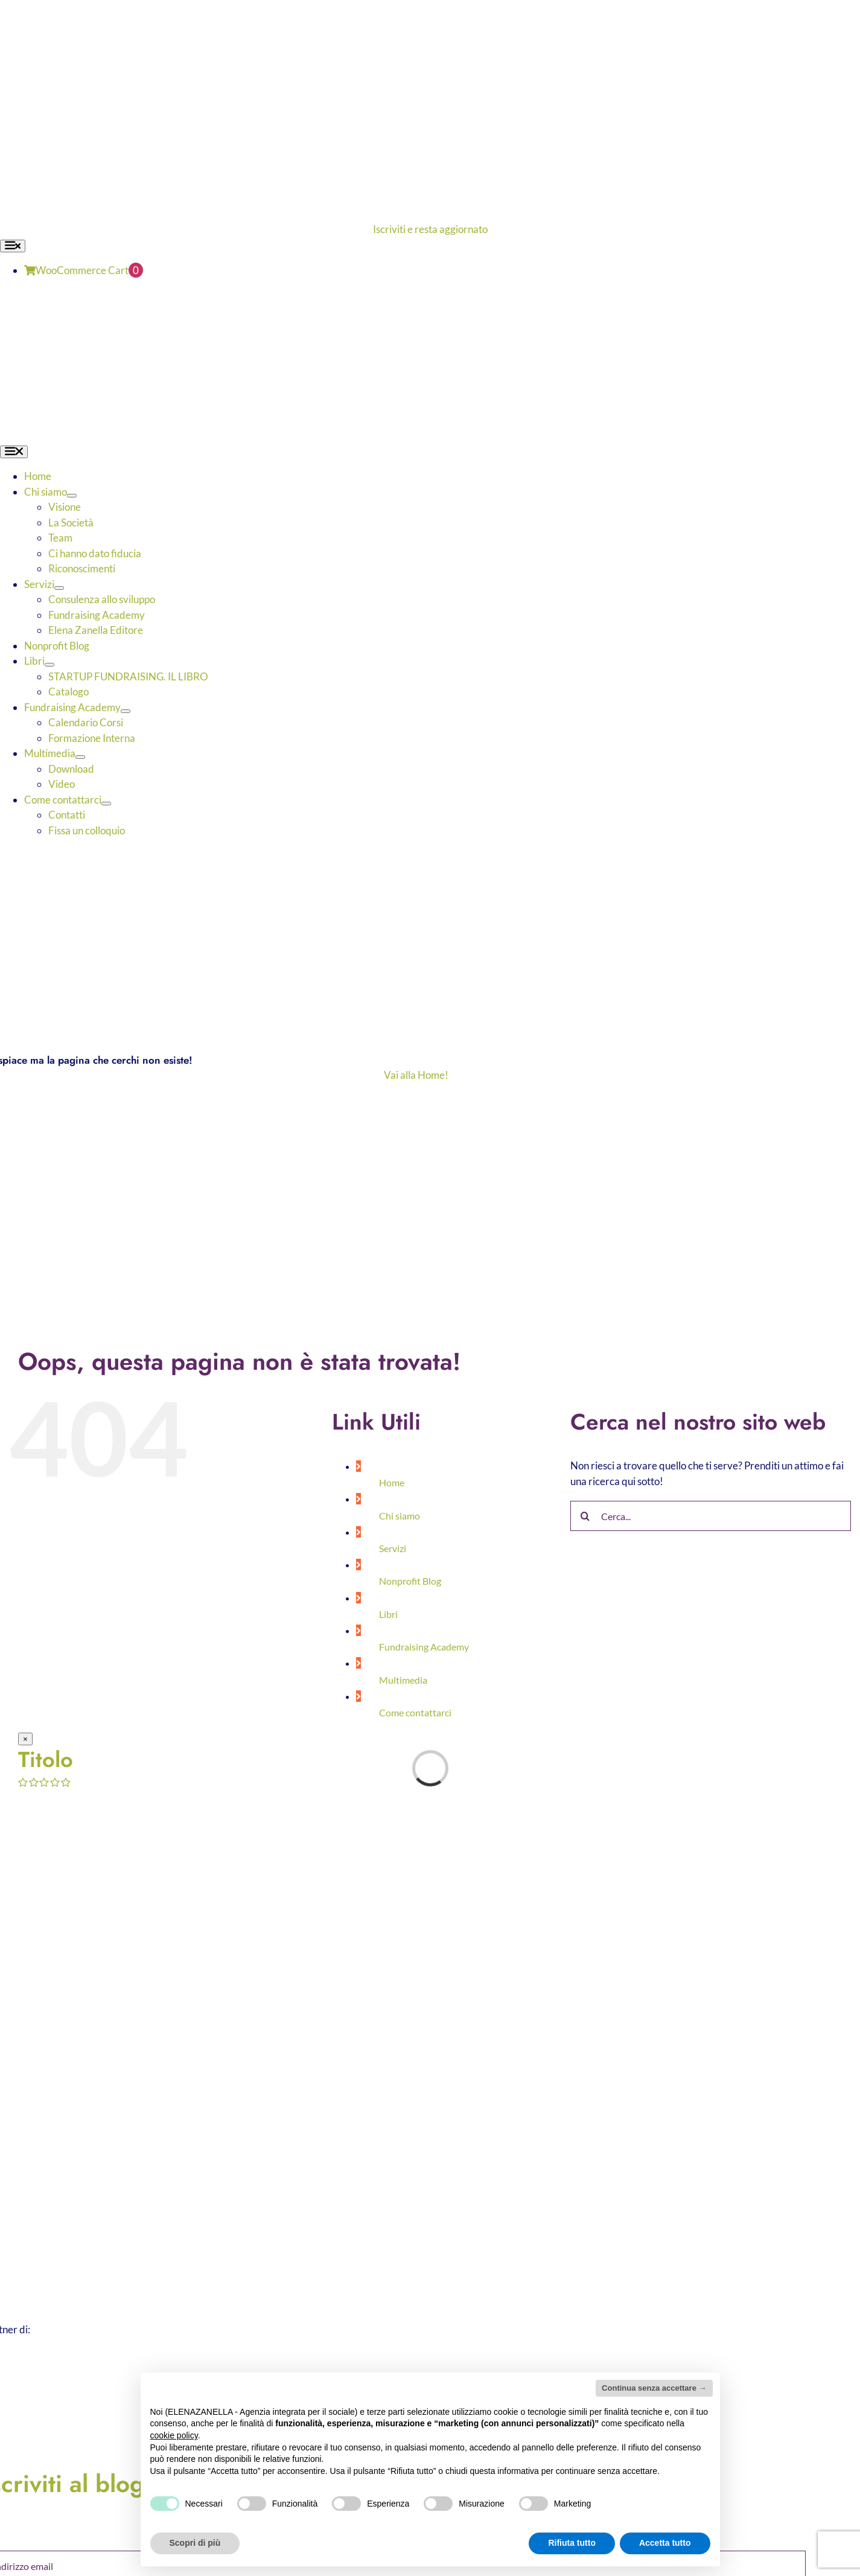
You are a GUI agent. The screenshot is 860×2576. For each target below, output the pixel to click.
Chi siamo (399, 1515)
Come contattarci (415, 1712)
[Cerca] (585, 1516)
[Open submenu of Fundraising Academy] (125, 711)
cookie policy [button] (174, 2435)
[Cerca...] (710, 1516)
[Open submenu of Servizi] (59, 588)
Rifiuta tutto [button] (572, 2543)
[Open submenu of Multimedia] (80, 757)
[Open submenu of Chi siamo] (72, 495)
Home (391, 1482)
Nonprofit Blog (410, 1581)
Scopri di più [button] (195, 2543)
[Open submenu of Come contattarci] (106, 803)
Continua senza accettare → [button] (654, 2387)
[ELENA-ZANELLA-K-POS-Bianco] (312, 7)
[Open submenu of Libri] (49, 664)
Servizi (392, 1548)
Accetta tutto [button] (665, 2543)
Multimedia (403, 1680)
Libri (388, 1614)
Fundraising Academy (424, 1646)
